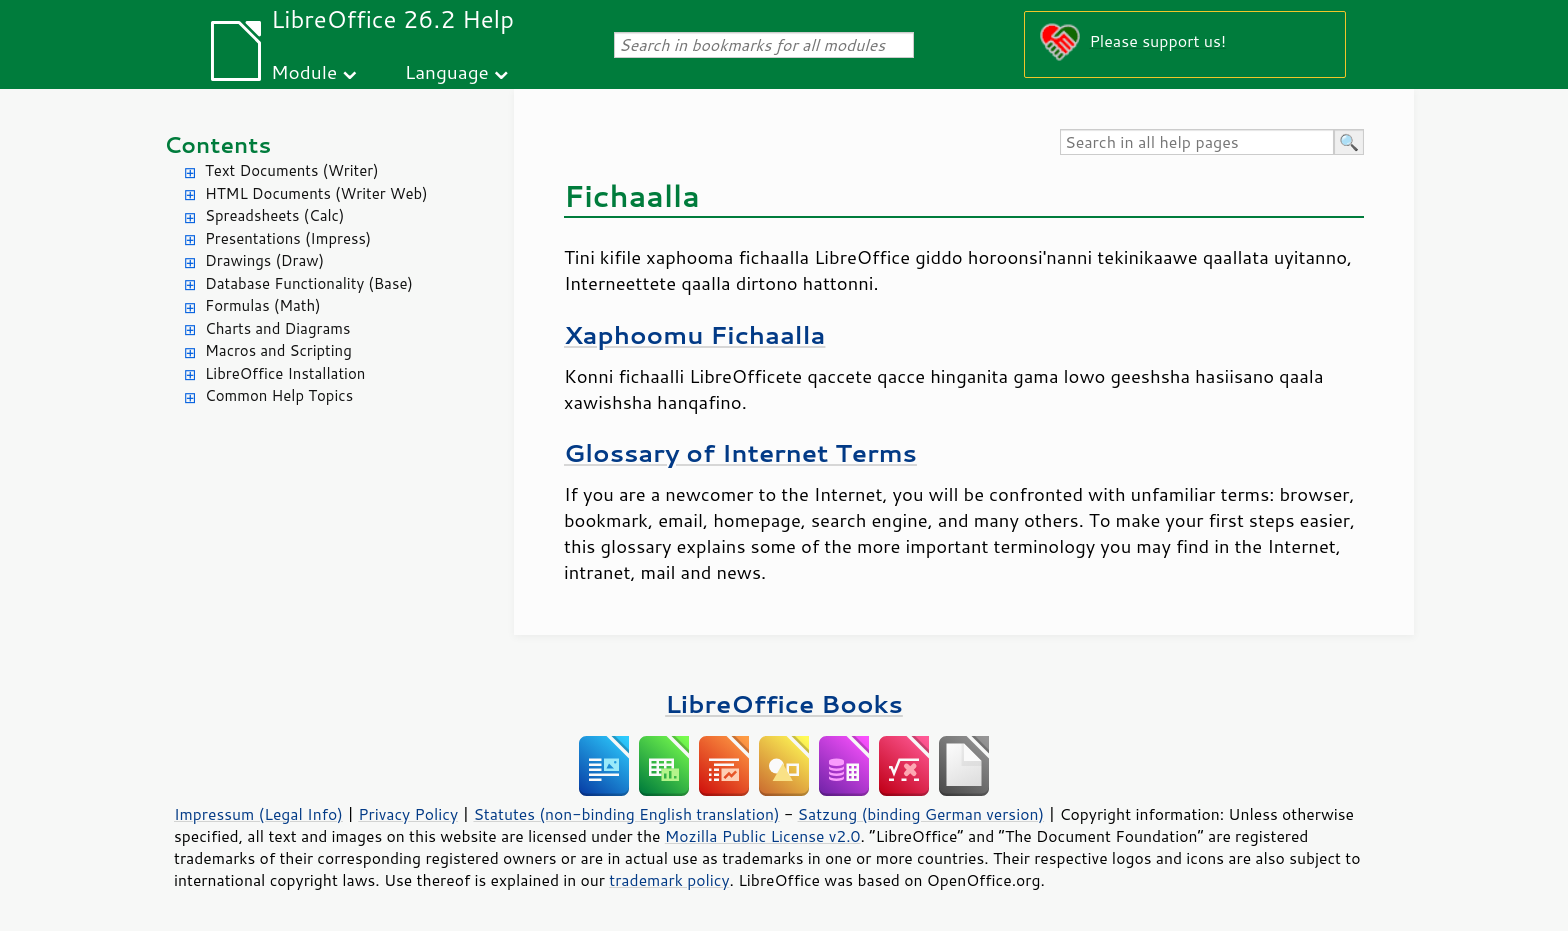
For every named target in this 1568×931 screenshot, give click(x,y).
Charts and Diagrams (277, 328)
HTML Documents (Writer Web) (316, 193)
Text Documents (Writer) (292, 170)
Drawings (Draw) (264, 260)
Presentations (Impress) (288, 238)
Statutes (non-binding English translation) (626, 814)
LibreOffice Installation (285, 373)
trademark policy (669, 880)
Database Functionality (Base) (309, 283)
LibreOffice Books (784, 703)
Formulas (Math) (263, 305)
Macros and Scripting (278, 350)
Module (304, 71)
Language (447, 71)
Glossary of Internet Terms (740, 452)
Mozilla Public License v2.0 (763, 836)
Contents (217, 144)
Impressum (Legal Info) (258, 814)
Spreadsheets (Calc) (274, 215)
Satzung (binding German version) (921, 814)
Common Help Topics (279, 395)
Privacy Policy (408, 814)
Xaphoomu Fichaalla (694, 334)
